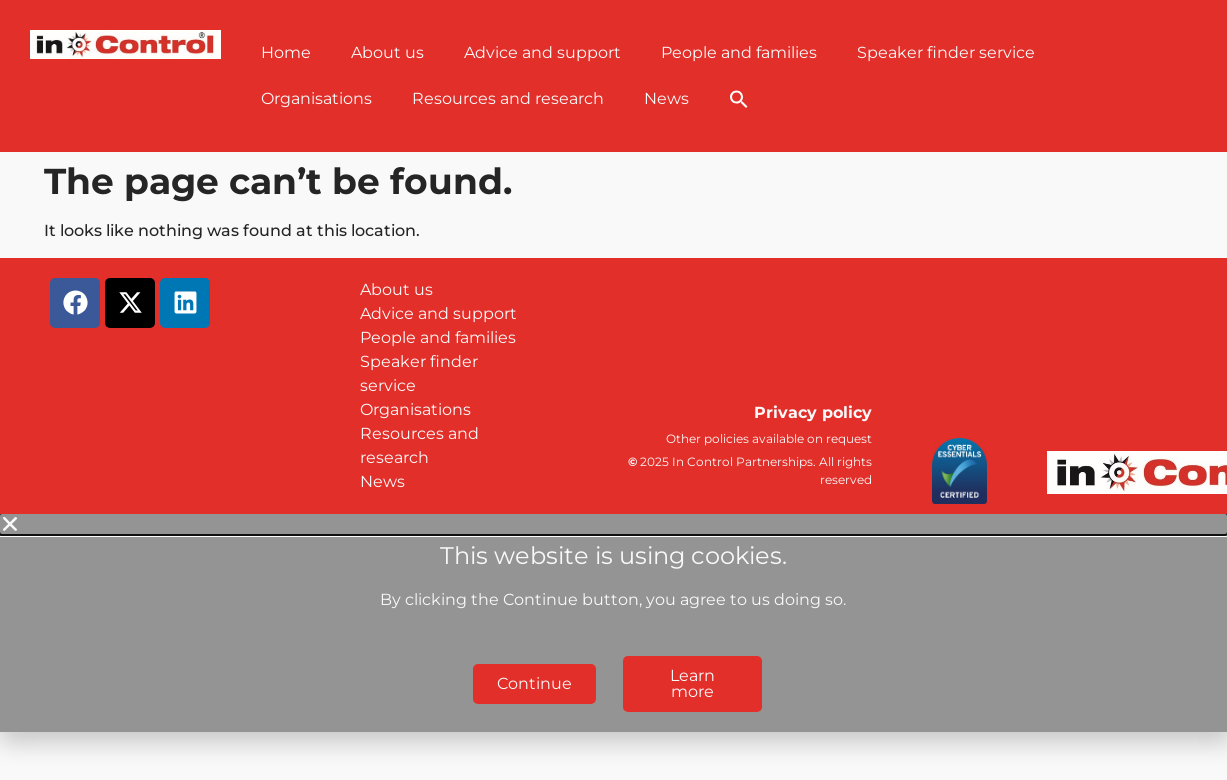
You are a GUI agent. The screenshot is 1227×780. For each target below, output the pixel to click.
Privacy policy (813, 412)
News (666, 98)
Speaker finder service (946, 52)
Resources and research (508, 98)
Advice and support (542, 52)
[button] (739, 99)
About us (387, 52)
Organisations (316, 98)
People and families (739, 52)
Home (286, 52)
